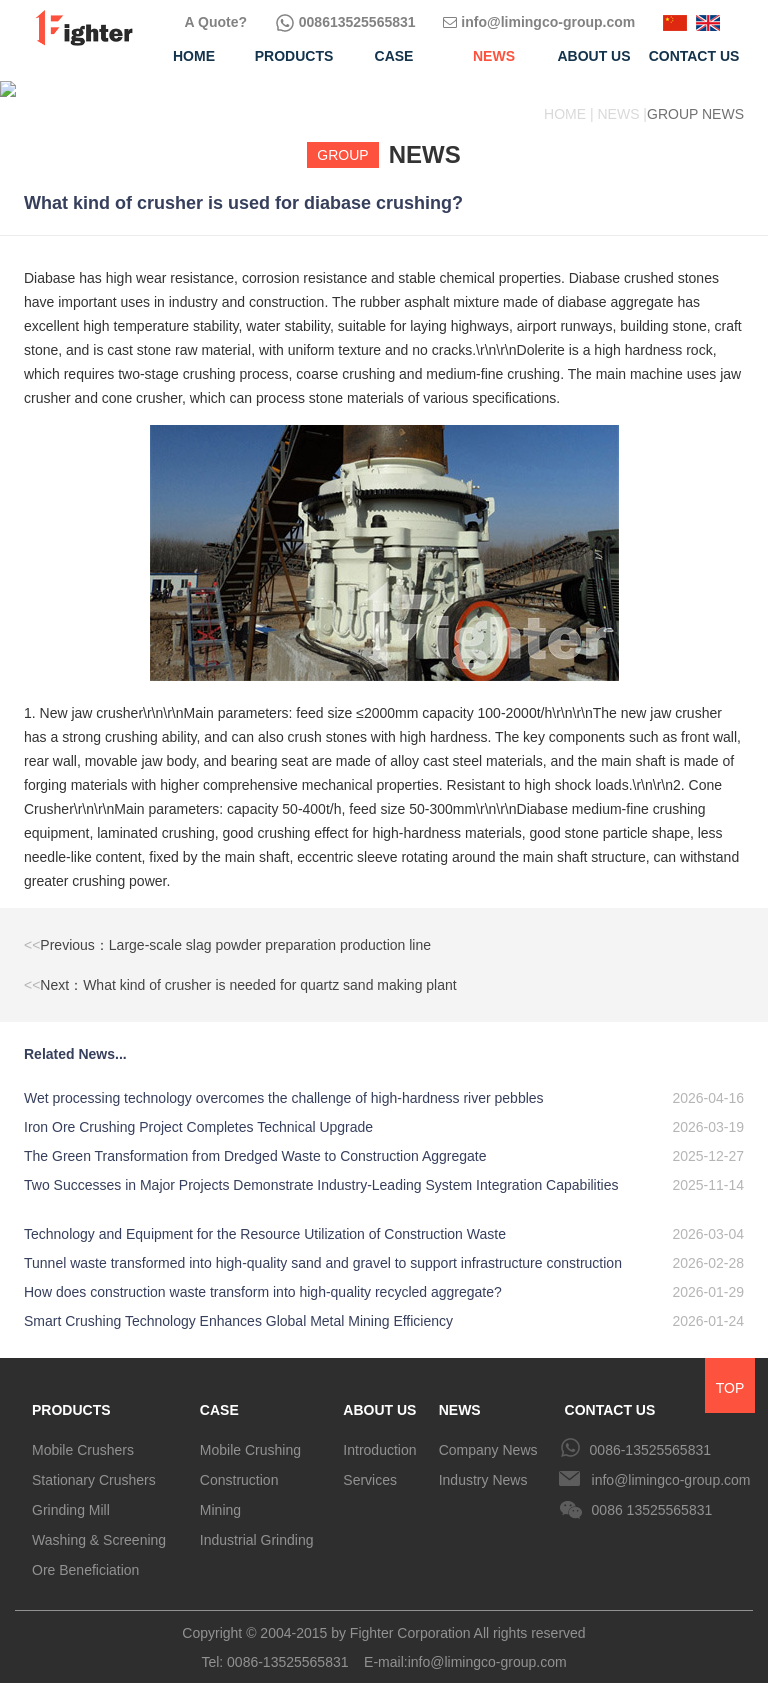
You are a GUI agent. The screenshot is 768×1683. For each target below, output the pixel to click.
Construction (239, 1464)
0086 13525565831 (652, 1494)
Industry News (483, 1464)
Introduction (379, 1434)
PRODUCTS (71, 1394)
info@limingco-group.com (539, 22)
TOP (730, 1372)
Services (370, 1464)
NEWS (460, 1394)
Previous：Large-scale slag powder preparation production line (227, 929)
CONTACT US (610, 1394)
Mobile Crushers (83, 1434)
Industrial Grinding (257, 1524)
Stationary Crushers (94, 1464)
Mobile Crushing (250, 1434)
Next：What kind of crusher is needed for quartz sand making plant (240, 969)
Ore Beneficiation (85, 1554)
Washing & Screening (99, 1524)
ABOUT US (379, 1394)
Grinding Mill (71, 1494)
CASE (219, 1394)
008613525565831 (345, 22)
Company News (488, 1434)
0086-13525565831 (650, 1434)
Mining (220, 1494)
